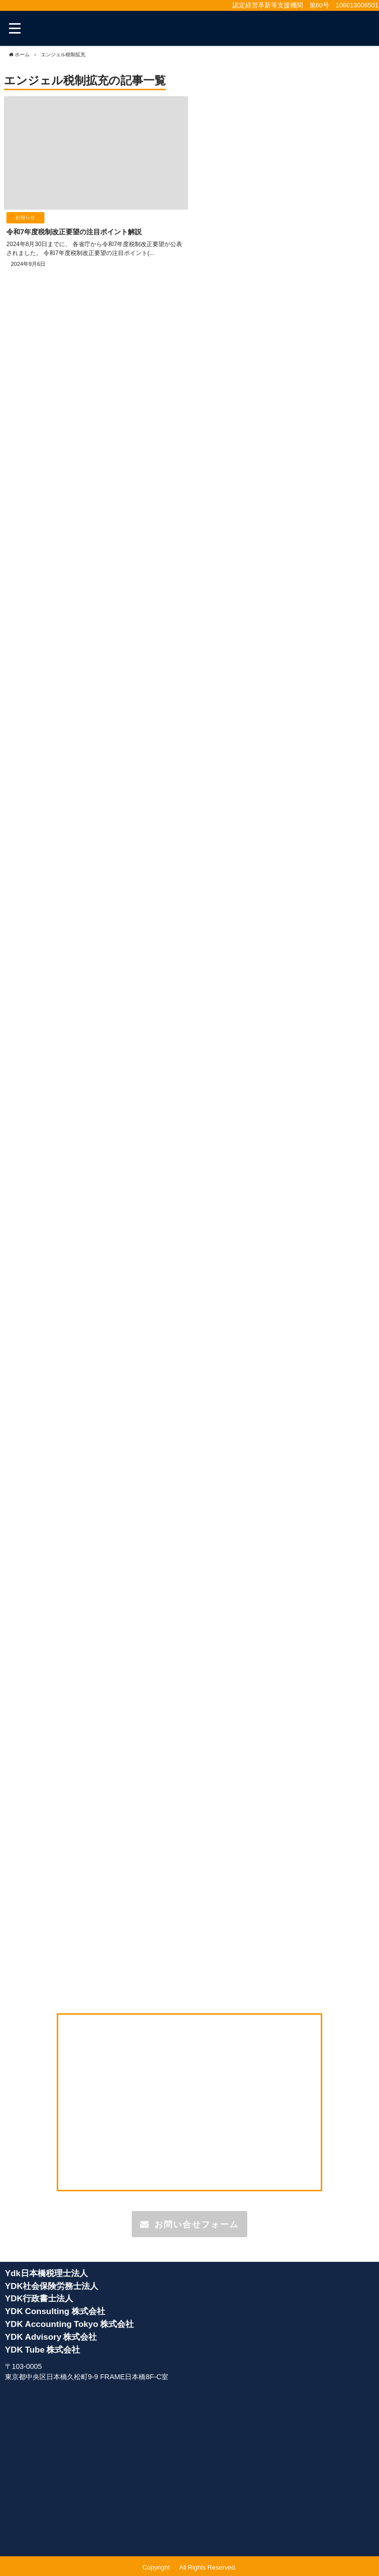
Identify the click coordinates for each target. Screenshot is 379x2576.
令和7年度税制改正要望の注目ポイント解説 (73, 231)
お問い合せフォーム (189, 2223)
